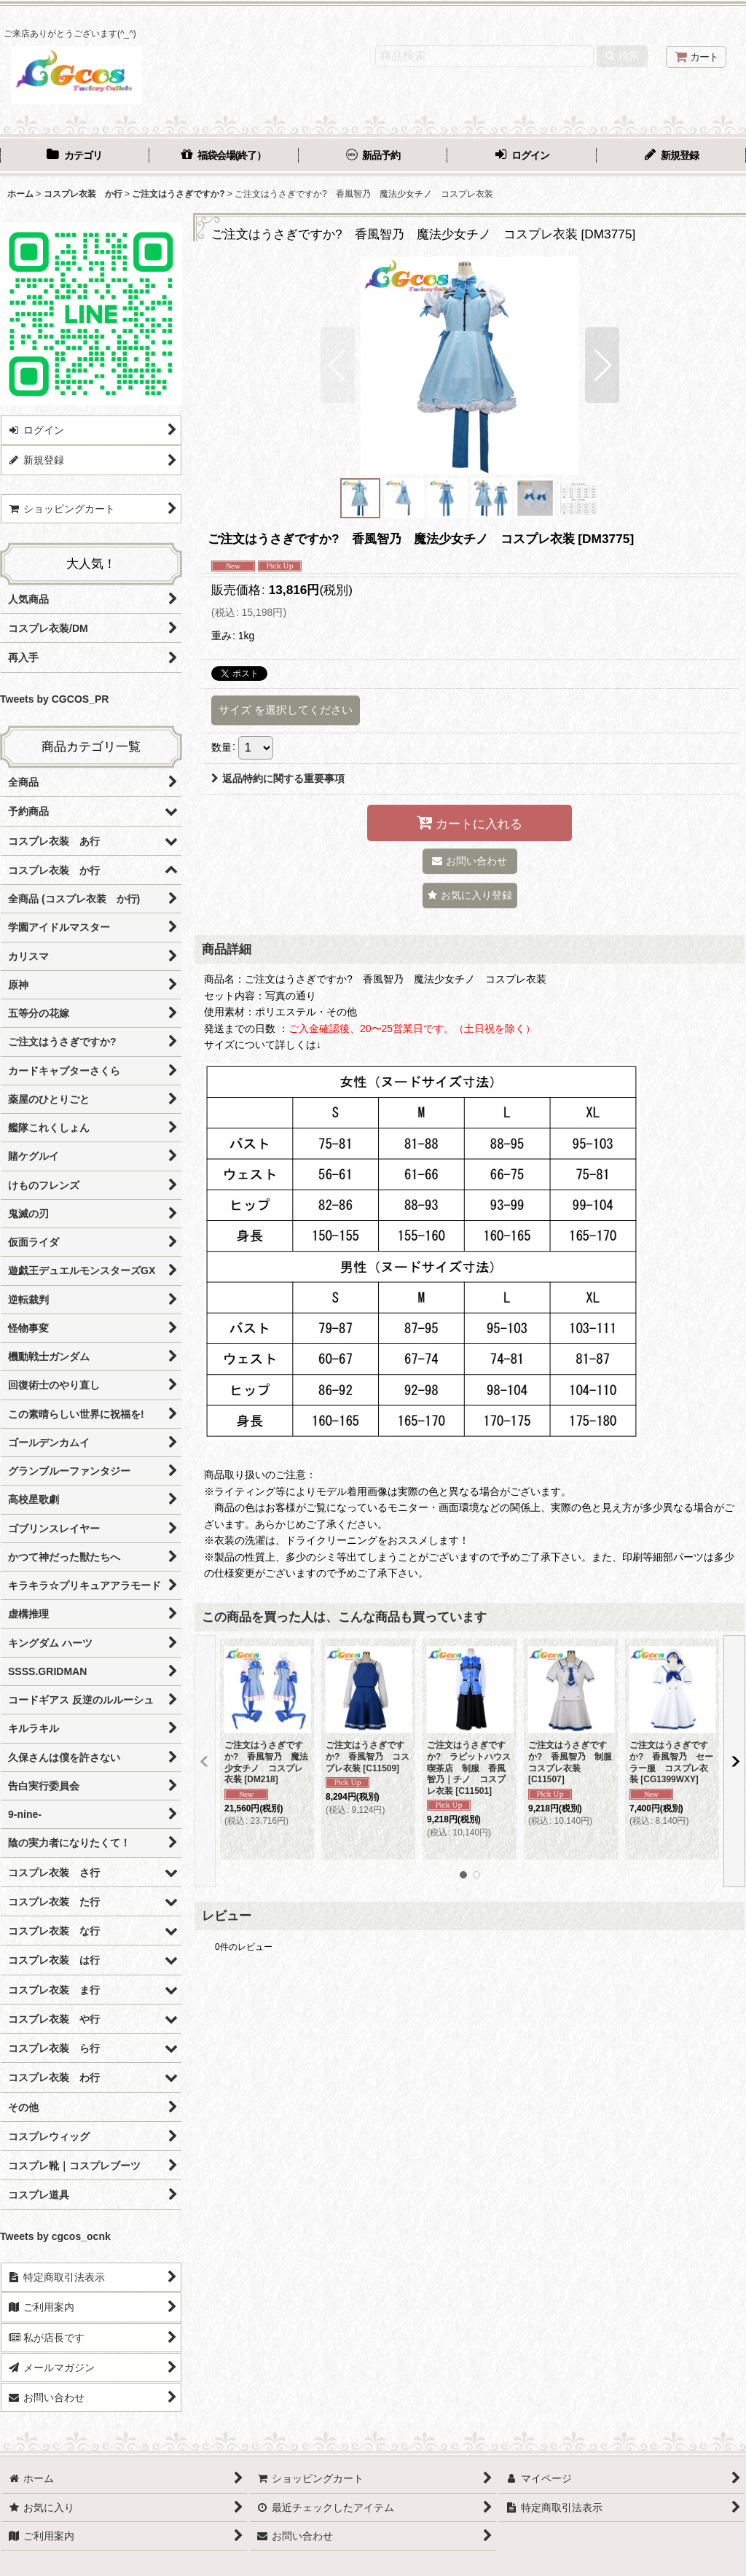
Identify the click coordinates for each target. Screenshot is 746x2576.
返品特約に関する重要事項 (278, 778)
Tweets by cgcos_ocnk (55, 2236)
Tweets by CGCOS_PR (54, 699)
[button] (338, 365)
